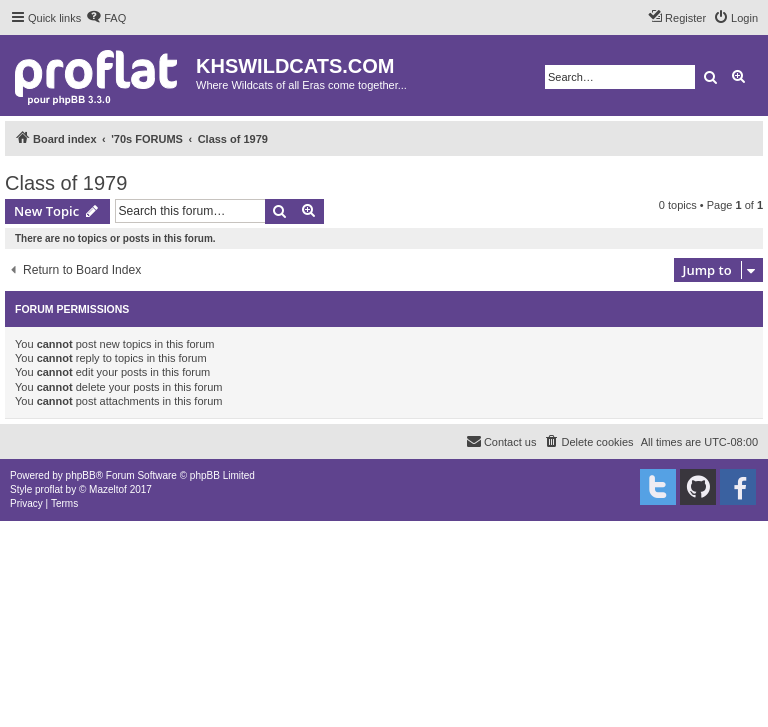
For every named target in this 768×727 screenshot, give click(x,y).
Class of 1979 (66, 183)
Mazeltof (108, 489)
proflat (49, 489)
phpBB (81, 475)
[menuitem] (106, 18)
